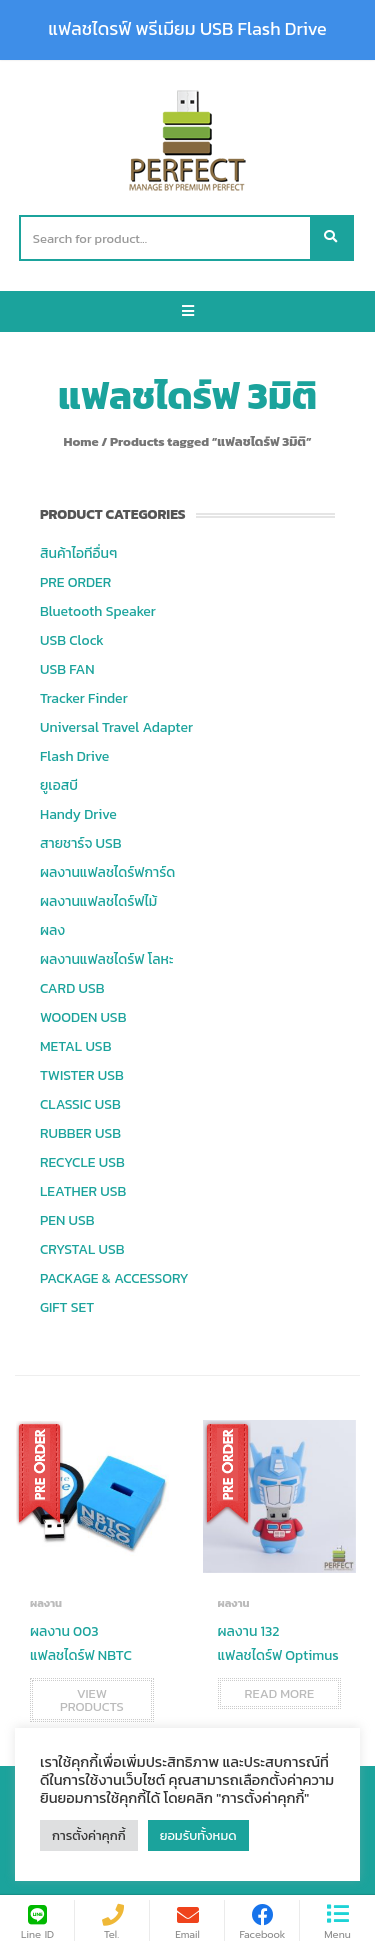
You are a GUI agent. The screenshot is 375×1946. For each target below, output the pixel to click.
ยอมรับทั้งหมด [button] (198, 1835)
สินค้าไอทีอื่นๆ (78, 553)
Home (80, 441)
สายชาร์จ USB (81, 843)
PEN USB (67, 1220)
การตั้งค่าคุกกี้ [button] (89, 1835)
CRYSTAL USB (82, 1249)
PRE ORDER (75, 582)
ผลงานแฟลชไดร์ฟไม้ (98, 901)
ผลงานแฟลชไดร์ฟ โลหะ (106, 959)
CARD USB (72, 988)
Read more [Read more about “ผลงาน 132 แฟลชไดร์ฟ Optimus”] (280, 1693)
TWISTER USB (82, 1075)
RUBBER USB (80, 1133)
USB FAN (67, 669)
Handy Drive (78, 814)
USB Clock (72, 640)
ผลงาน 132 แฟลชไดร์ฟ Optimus (278, 1643)
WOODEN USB (83, 1017)
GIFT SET (67, 1307)
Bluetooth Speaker (98, 611)
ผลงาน (46, 1603)
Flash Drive (74, 756)
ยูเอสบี (59, 785)
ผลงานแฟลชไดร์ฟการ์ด (107, 872)
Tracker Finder (84, 698)
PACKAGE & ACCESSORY (114, 1278)
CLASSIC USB (80, 1104)
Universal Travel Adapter (116, 727)
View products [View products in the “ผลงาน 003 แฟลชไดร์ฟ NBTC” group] (92, 1700)
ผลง (52, 930)
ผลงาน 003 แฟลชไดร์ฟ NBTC (81, 1643)
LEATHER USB (83, 1191)
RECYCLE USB (82, 1162)
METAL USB (75, 1046)
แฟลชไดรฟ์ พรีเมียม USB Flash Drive (187, 29)
